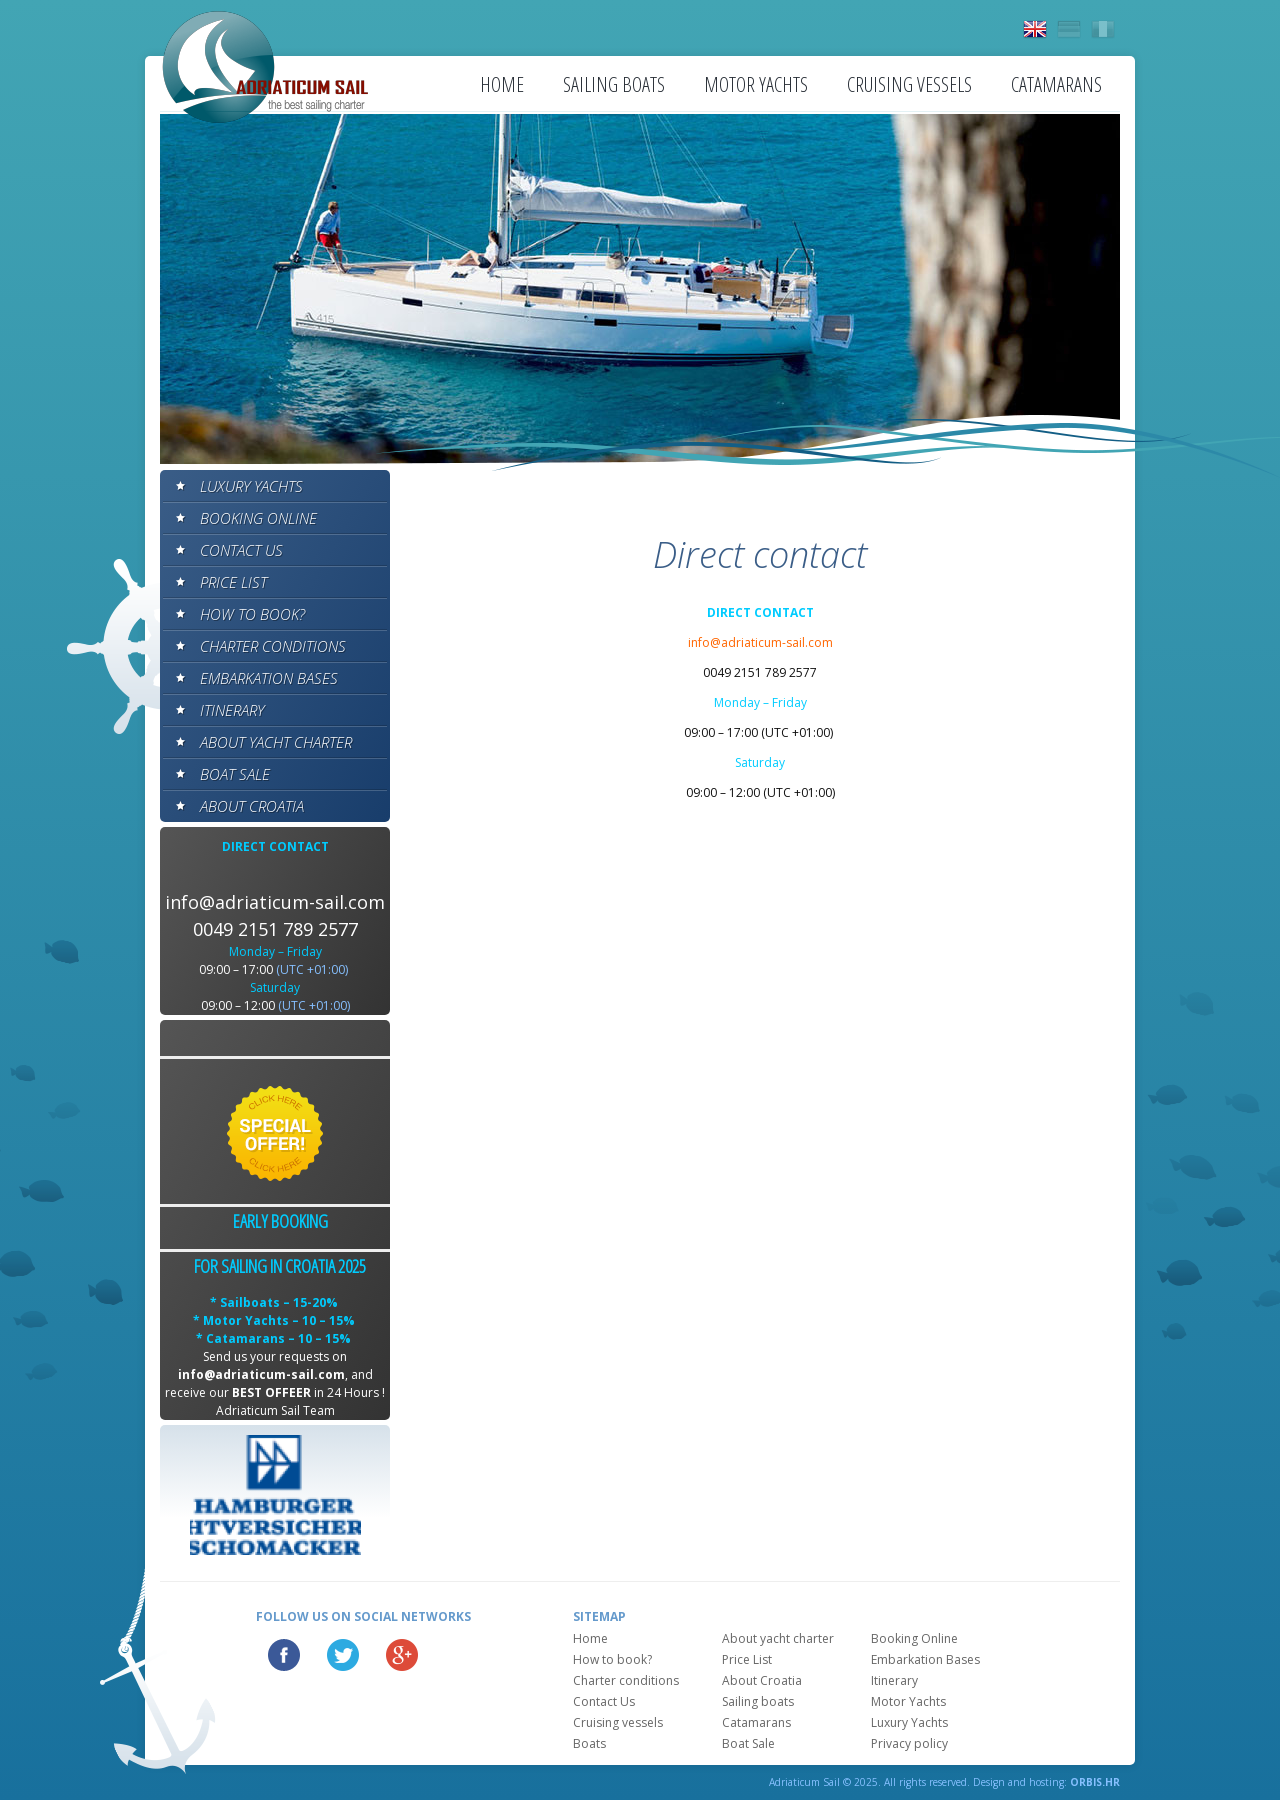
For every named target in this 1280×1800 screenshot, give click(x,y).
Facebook (284, 1655)
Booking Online (258, 518)
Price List (233, 582)
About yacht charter (276, 742)
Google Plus (402, 1655)
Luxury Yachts (251, 486)
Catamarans (1056, 84)
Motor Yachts (756, 84)
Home (502, 84)
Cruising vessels (909, 84)
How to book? (252, 614)
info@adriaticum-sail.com (275, 902)
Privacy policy (909, 1743)
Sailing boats (614, 84)
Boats (589, 1743)
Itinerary (232, 710)
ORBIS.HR (1095, 1782)
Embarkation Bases (269, 678)
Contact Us (241, 550)
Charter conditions (273, 646)
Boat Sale (235, 774)
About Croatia (252, 806)
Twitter (343, 1655)
